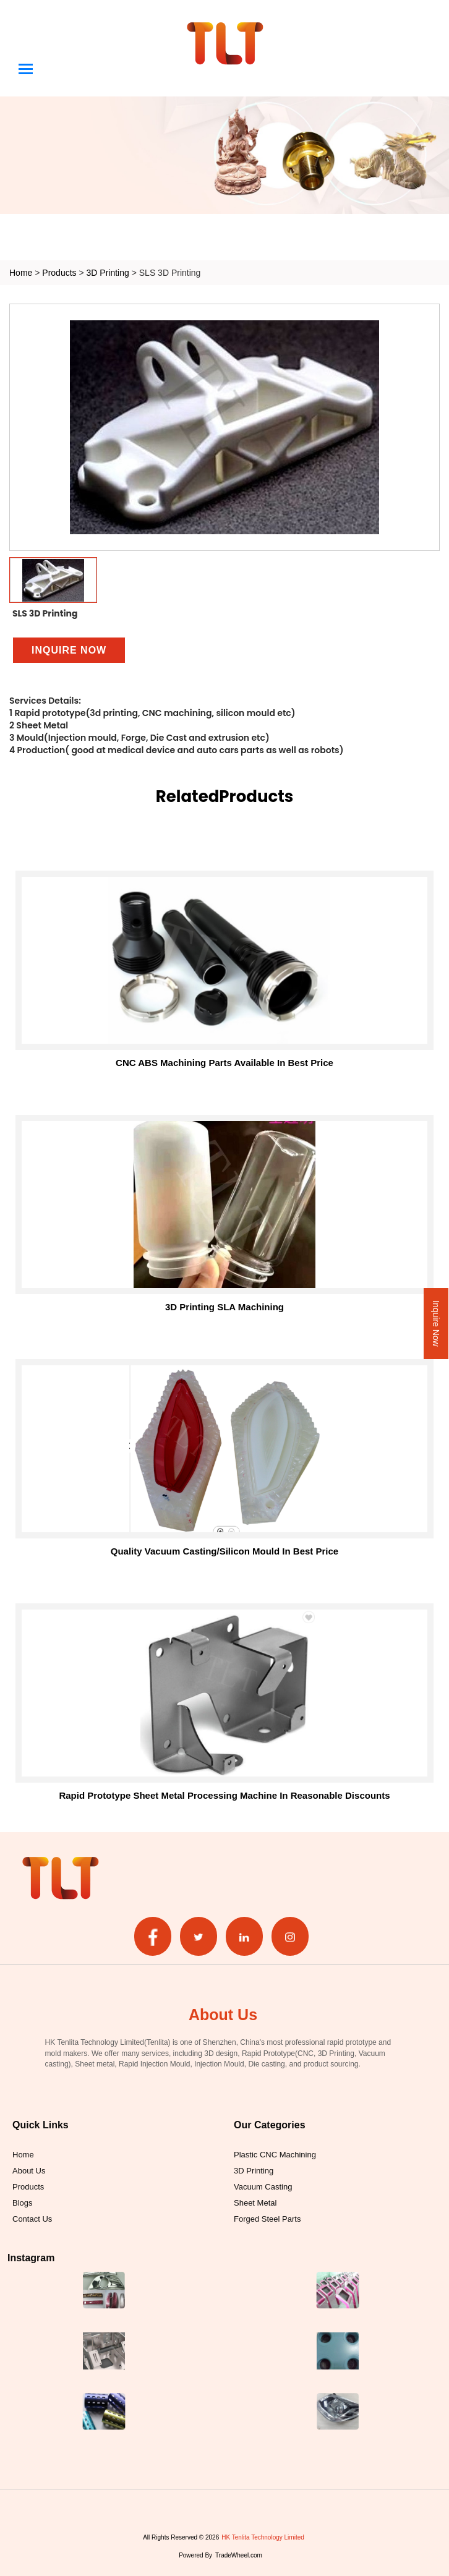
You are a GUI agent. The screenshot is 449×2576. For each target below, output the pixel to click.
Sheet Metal (255, 2202)
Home (20, 272)
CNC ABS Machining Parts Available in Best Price (224, 1062)
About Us (28, 2170)
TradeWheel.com (238, 2555)
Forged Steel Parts (267, 2218)
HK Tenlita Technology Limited (262, 2537)
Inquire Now (436, 1323)
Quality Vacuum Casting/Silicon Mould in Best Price (224, 1551)
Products (59, 272)
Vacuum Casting (263, 2186)
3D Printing (109, 272)
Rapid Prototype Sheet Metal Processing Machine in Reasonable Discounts (224, 1795)
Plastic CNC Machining (275, 2154)
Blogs (22, 2202)
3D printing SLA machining (224, 1306)
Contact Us (32, 2218)
